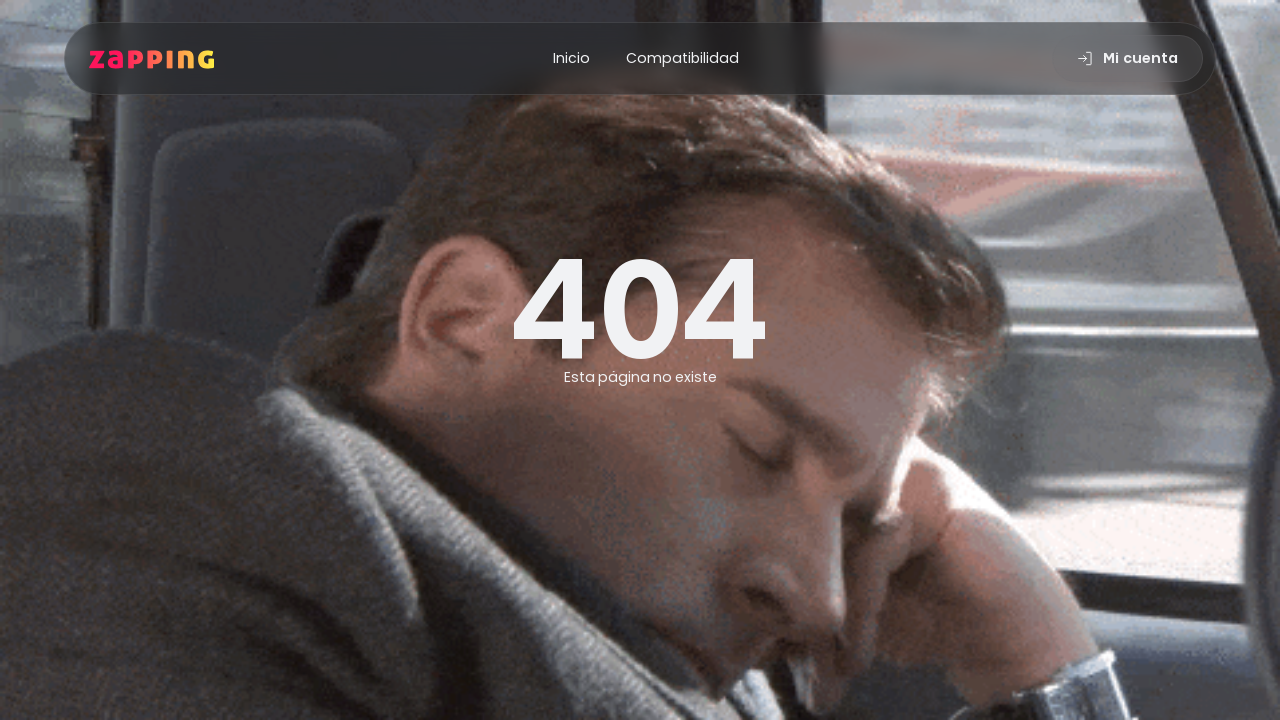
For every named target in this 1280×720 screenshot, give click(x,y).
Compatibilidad (682, 58)
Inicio (571, 58)
